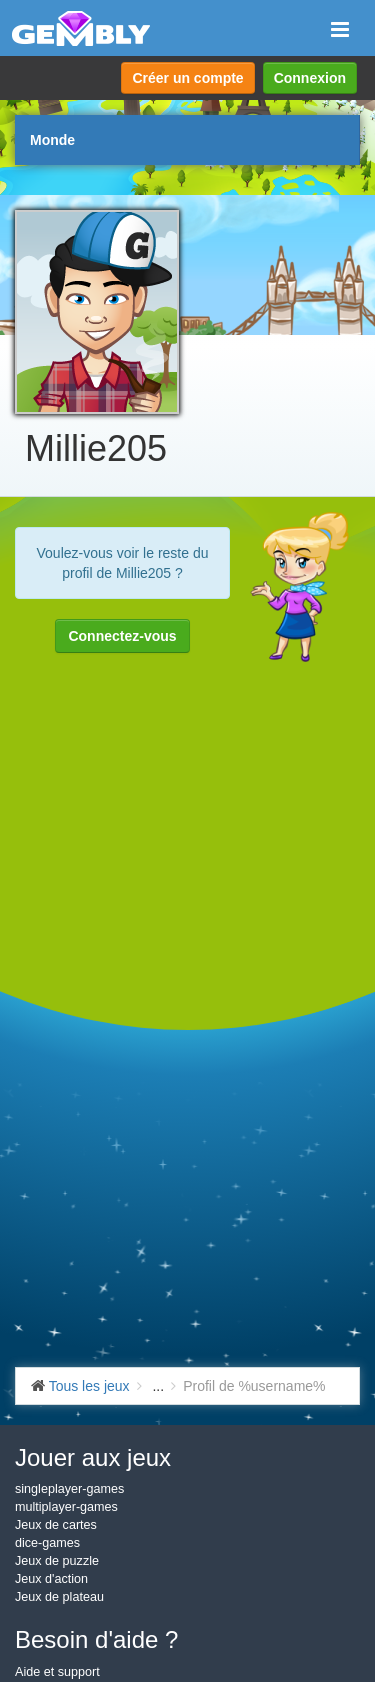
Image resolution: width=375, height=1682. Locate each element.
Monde (52, 140)
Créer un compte (187, 78)
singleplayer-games (69, 1489)
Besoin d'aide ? (96, 1639)
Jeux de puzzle (57, 1561)
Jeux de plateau (59, 1597)
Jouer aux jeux (93, 1457)
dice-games (47, 1543)
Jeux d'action (51, 1579)
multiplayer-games (66, 1507)
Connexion (310, 78)
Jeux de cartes (56, 1525)
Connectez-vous (122, 636)
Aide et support (57, 1672)
